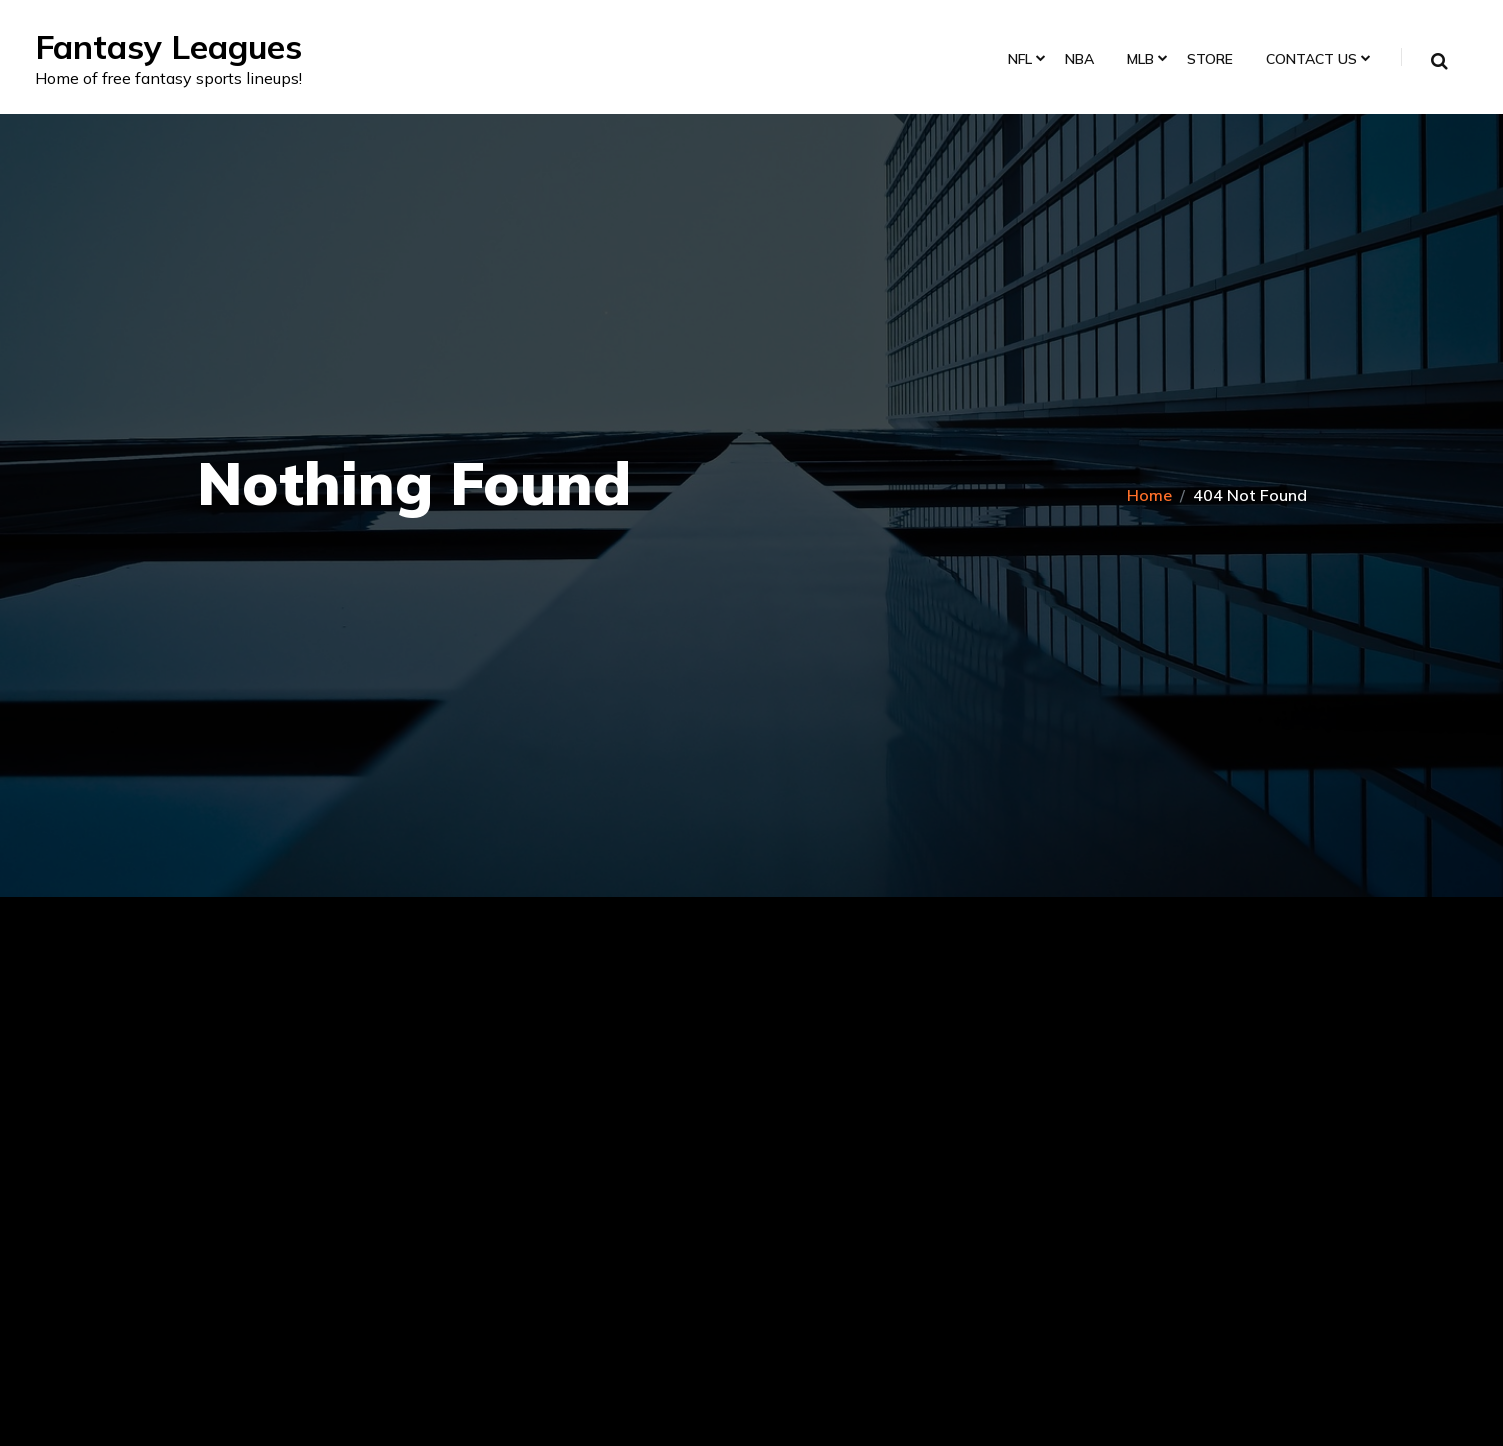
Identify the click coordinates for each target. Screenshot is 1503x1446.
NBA (1074, 61)
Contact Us (1306, 61)
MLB (1135, 61)
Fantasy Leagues (184, 47)
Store (1205, 61)
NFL (1015, 61)
